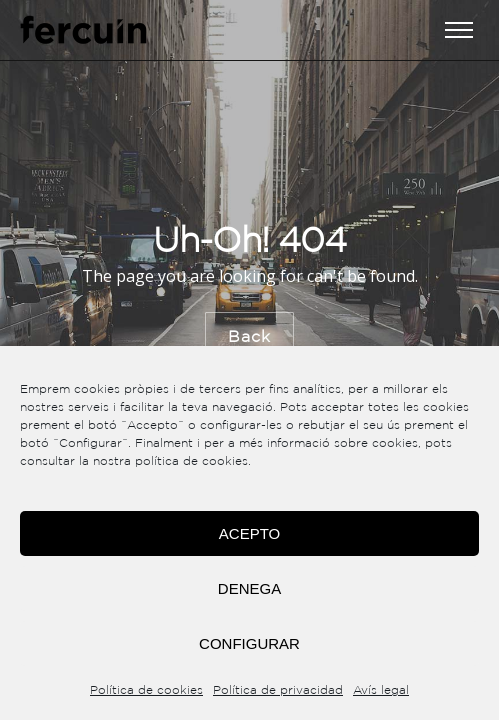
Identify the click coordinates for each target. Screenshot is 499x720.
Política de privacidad (278, 690)
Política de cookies (146, 690)
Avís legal (381, 690)
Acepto (249, 533)
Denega (249, 588)
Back (249, 336)
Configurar (249, 643)
